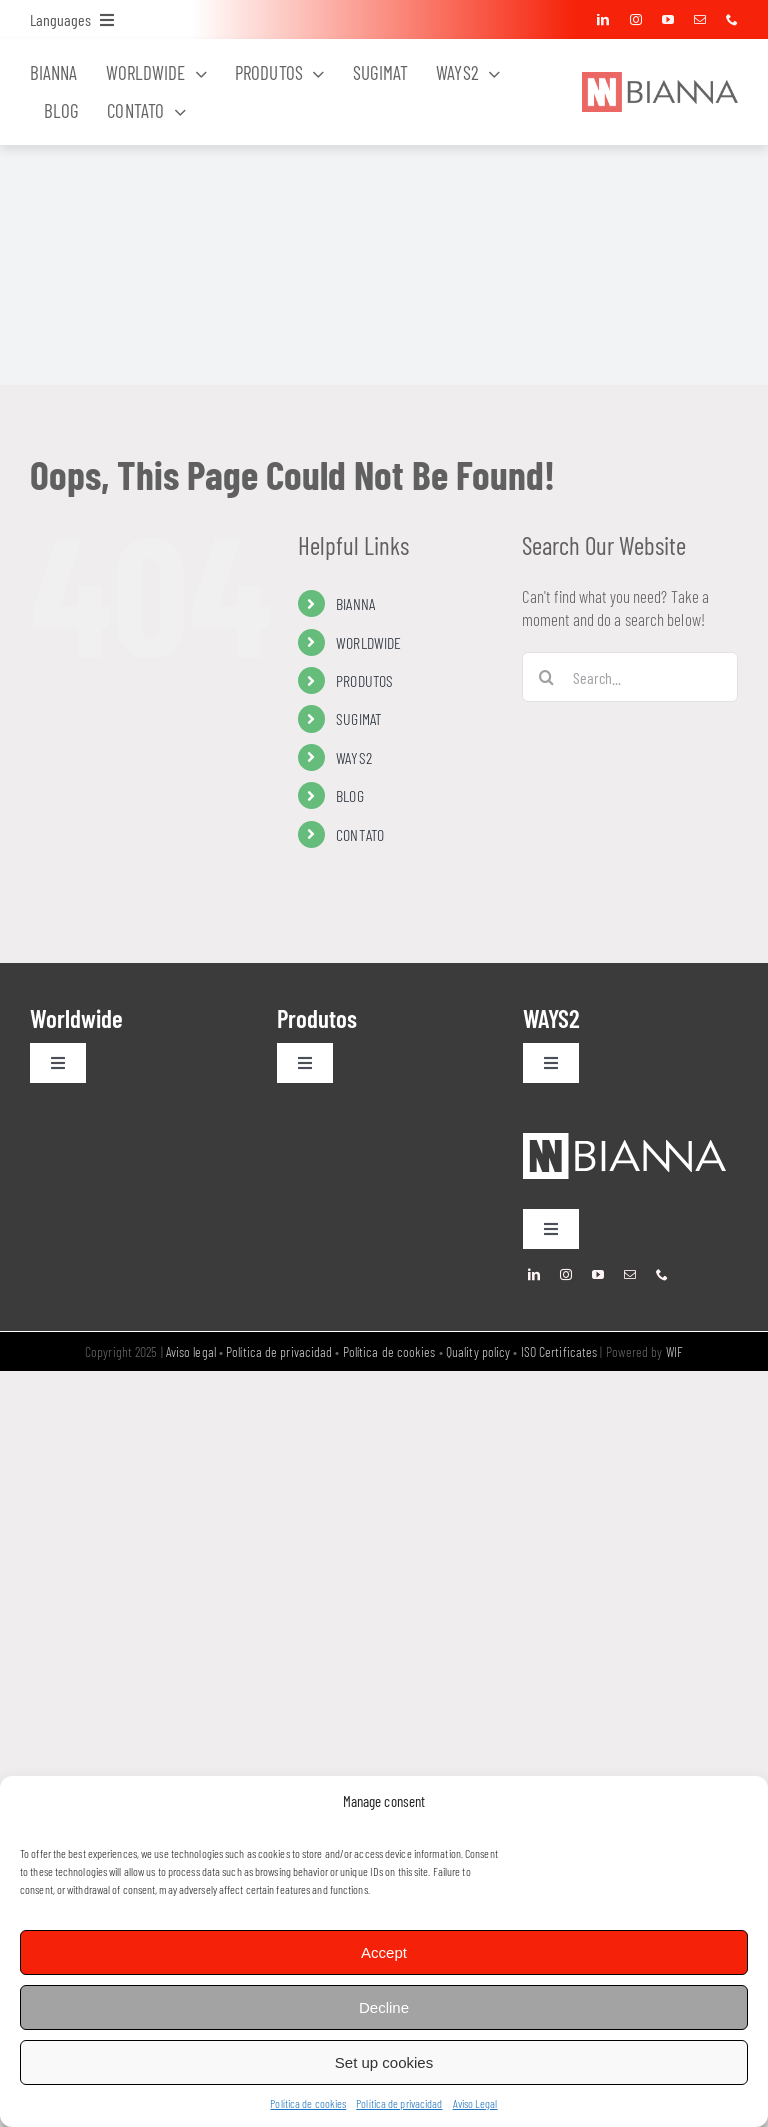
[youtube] (668, 20)
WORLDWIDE (368, 642)
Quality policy (478, 1351)
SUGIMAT (359, 718)
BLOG (349, 795)
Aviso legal (191, 1351)
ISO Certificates (559, 1351)
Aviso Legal (475, 2103)
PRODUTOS (364, 680)
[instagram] (636, 20)
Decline (384, 2007)
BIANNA (355, 603)
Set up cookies (384, 2062)
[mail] (700, 20)
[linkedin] (603, 20)
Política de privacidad (399, 2103)
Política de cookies (308, 2103)
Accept (384, 1952)
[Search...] (630, 677)
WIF (674, 1351)
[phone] (732, 20)
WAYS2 (354, 757)
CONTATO (360, 834)
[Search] (547, 677)
